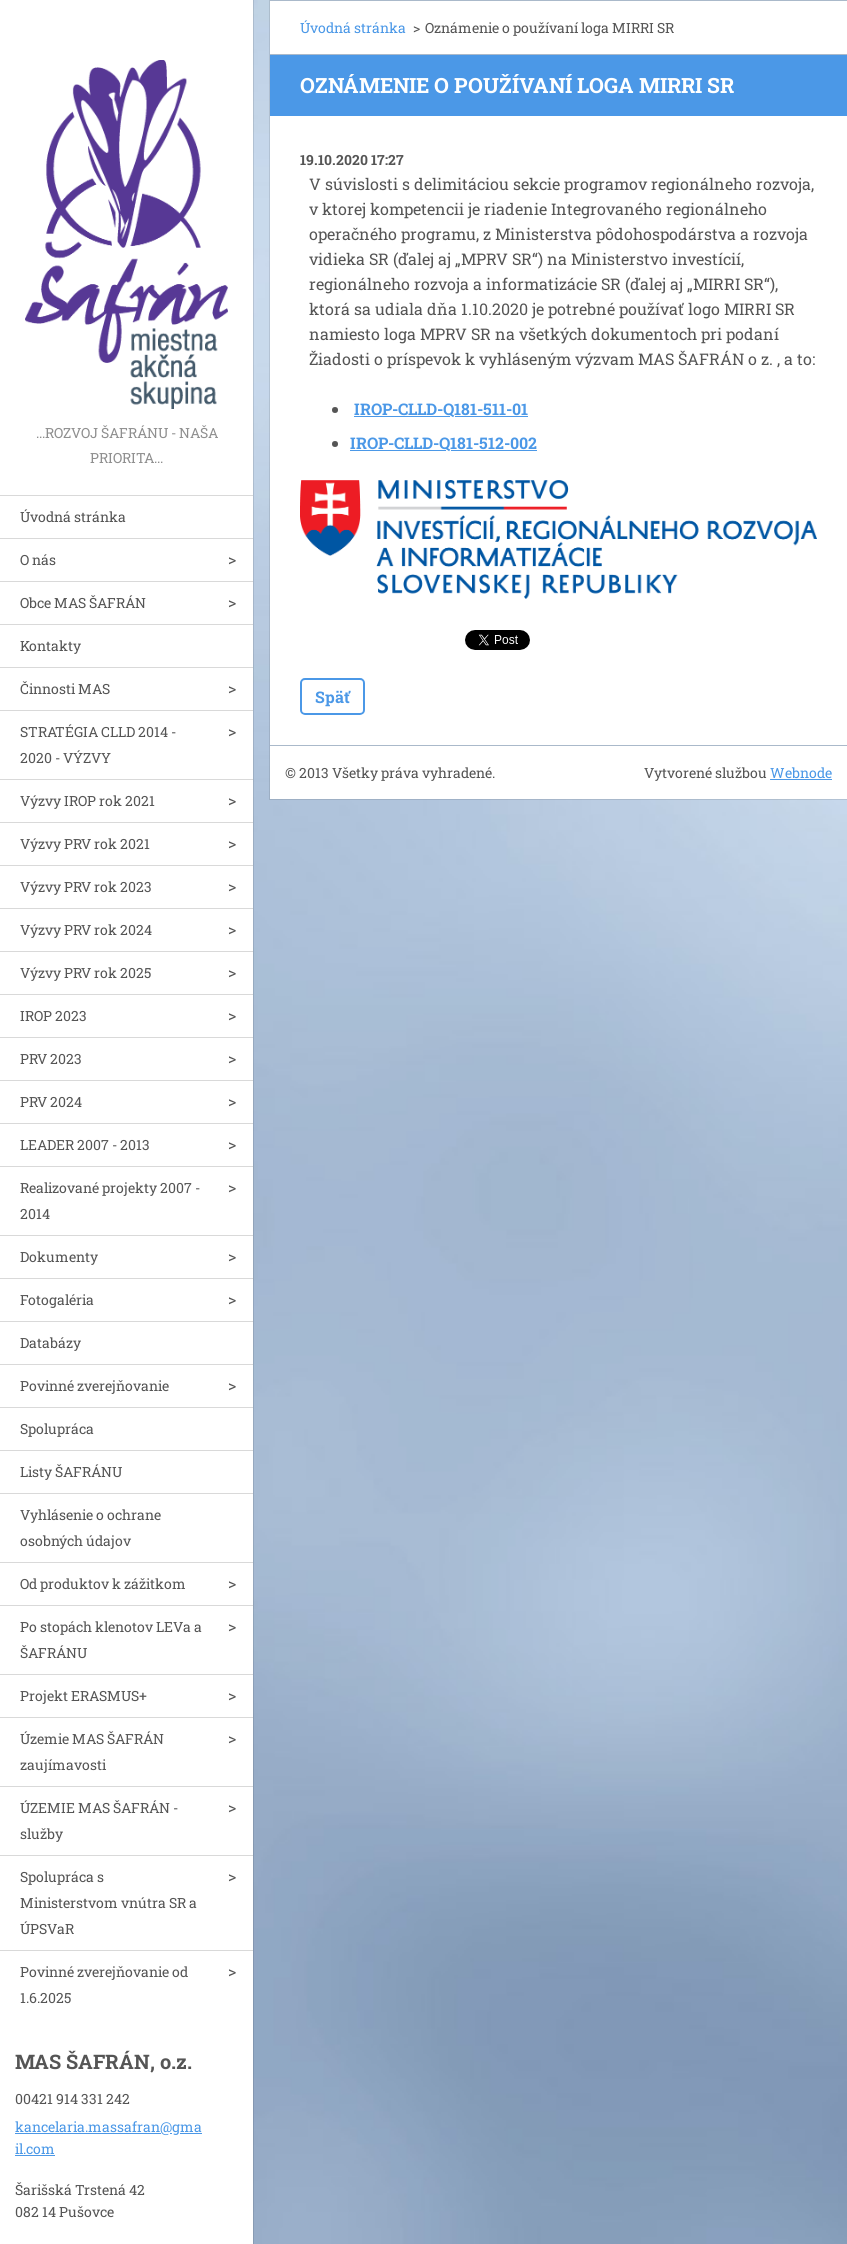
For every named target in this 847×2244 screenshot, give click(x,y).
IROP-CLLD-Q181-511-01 (441, 408)
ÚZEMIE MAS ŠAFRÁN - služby (99, 1820)
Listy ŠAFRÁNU (71, 1471)
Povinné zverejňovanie (94, 1385)
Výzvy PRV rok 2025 (85, 972)
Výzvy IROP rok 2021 (87, 800)
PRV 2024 (51, 1101)
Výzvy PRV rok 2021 (85, 843)
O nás (38, 559)
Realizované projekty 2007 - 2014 (110, 1200)
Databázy (50, 1342)
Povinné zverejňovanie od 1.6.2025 (104, 1984)
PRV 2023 (51, 1058)
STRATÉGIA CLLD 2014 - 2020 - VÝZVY (98, 744)
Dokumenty (59, 1256)
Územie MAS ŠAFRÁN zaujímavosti (92, 1751)
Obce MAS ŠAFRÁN (83, 602)
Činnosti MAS (65, 688)
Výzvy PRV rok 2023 (86, 886)
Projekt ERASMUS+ (83, 1695)
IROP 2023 (53, 1015)
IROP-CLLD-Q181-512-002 (443, 442)
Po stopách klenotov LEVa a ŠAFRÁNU (111, 1639)
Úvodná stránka (73, 516)
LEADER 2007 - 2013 (85, 1144)
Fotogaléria (57, 1299)
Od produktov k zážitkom (103, 1583)
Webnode (801, 772)
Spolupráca (57, 1428)
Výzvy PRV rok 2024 (86, 929)
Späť (332, 696)
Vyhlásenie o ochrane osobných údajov (90, 1527)
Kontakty (50, 645)
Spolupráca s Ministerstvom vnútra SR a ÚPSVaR (108, 1902)
